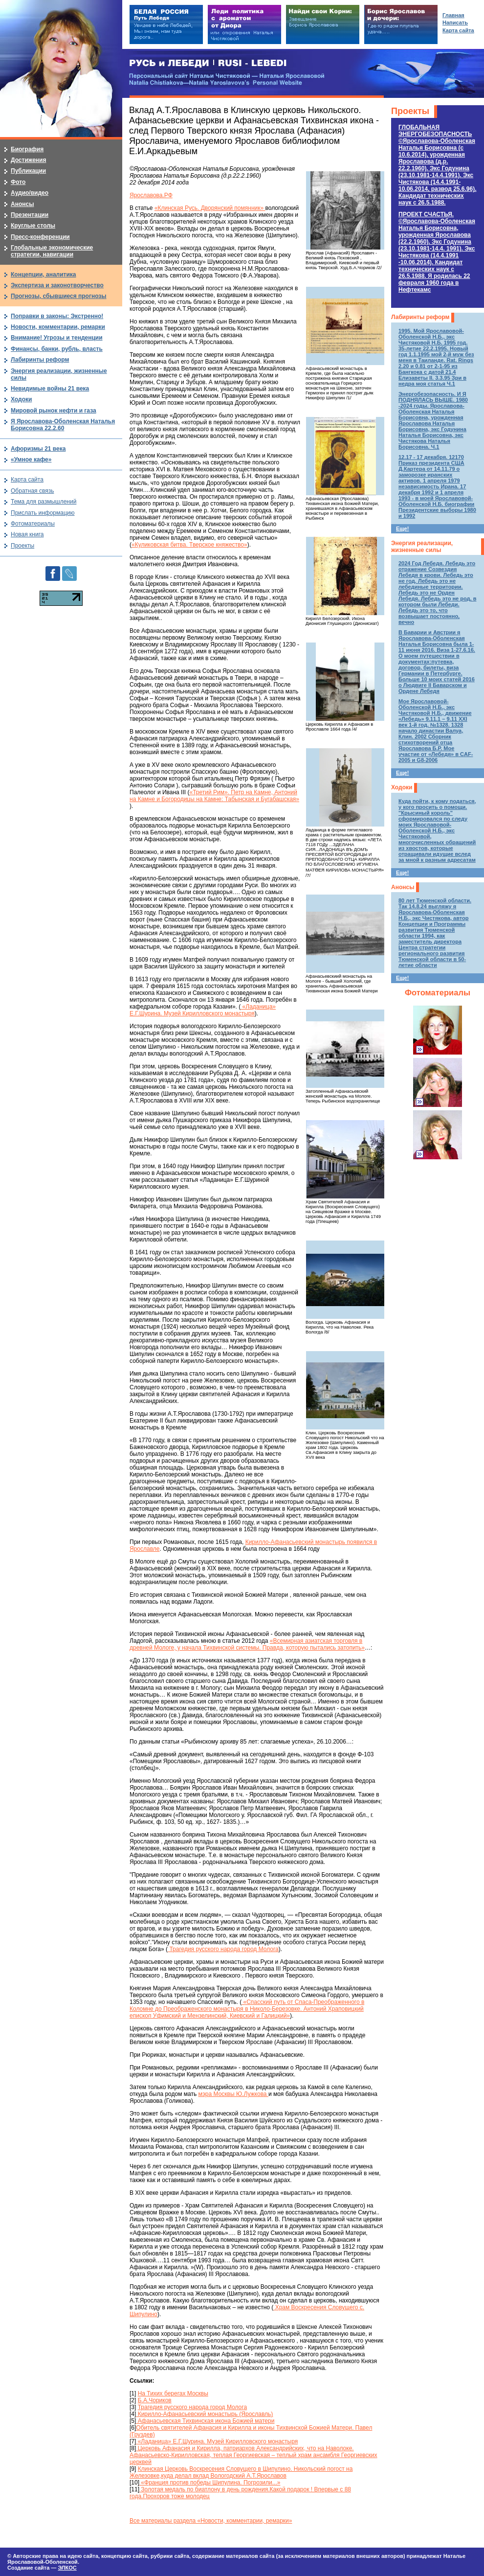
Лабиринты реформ (420, 317)
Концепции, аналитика (43, 274)
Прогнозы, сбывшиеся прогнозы (59, 296)
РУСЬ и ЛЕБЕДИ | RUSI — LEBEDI (208, 63)
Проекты (410, 111)
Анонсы (402, 887)
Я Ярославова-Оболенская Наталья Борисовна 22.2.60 (63, 425)
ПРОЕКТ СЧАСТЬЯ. (436, 252)
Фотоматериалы (437, 992)
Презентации (29, 214)
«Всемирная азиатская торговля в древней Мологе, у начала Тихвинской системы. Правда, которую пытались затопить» (247, 1644)
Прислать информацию (43, 512)
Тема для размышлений (43, 501)
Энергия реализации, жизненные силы (422, 546)
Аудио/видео (29, 192)
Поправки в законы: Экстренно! (57, 316)
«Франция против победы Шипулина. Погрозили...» (209, 2482)
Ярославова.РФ (151, 195)
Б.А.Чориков (155, 2400)
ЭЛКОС (67, 2568)
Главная (453, 15)
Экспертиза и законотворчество (57, 285)
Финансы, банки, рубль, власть (57, 348)
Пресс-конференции (40, 236)
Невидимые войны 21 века (50, 388)
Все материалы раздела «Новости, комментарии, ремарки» (211, 2520)
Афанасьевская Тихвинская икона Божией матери (205, 2420)
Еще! (402, 528)
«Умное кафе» (31, 459)
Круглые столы (33, 225)
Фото (18, 182)
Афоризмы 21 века (38, 448)
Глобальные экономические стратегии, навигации (52, 251)
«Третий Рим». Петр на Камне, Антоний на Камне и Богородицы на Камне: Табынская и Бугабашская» (214, 796)
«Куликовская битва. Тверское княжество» (189, 544)
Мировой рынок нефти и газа (53, 410)
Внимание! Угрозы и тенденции (57, 337)
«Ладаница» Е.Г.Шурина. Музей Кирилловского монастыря (203, 1010)
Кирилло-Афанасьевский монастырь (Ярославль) (204, 2414)
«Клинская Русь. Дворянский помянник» (209, 208)
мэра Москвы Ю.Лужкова (233, 2094)
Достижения (28, 160)
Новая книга (27, 534)
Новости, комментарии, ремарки (58, 326)
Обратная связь (32, 490)
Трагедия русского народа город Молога (223, 1949)
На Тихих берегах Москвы (173, 2393)
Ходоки (401, 787)
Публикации (28, 170)
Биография (27, 149)
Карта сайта (27, 479)
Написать (455, 22)
